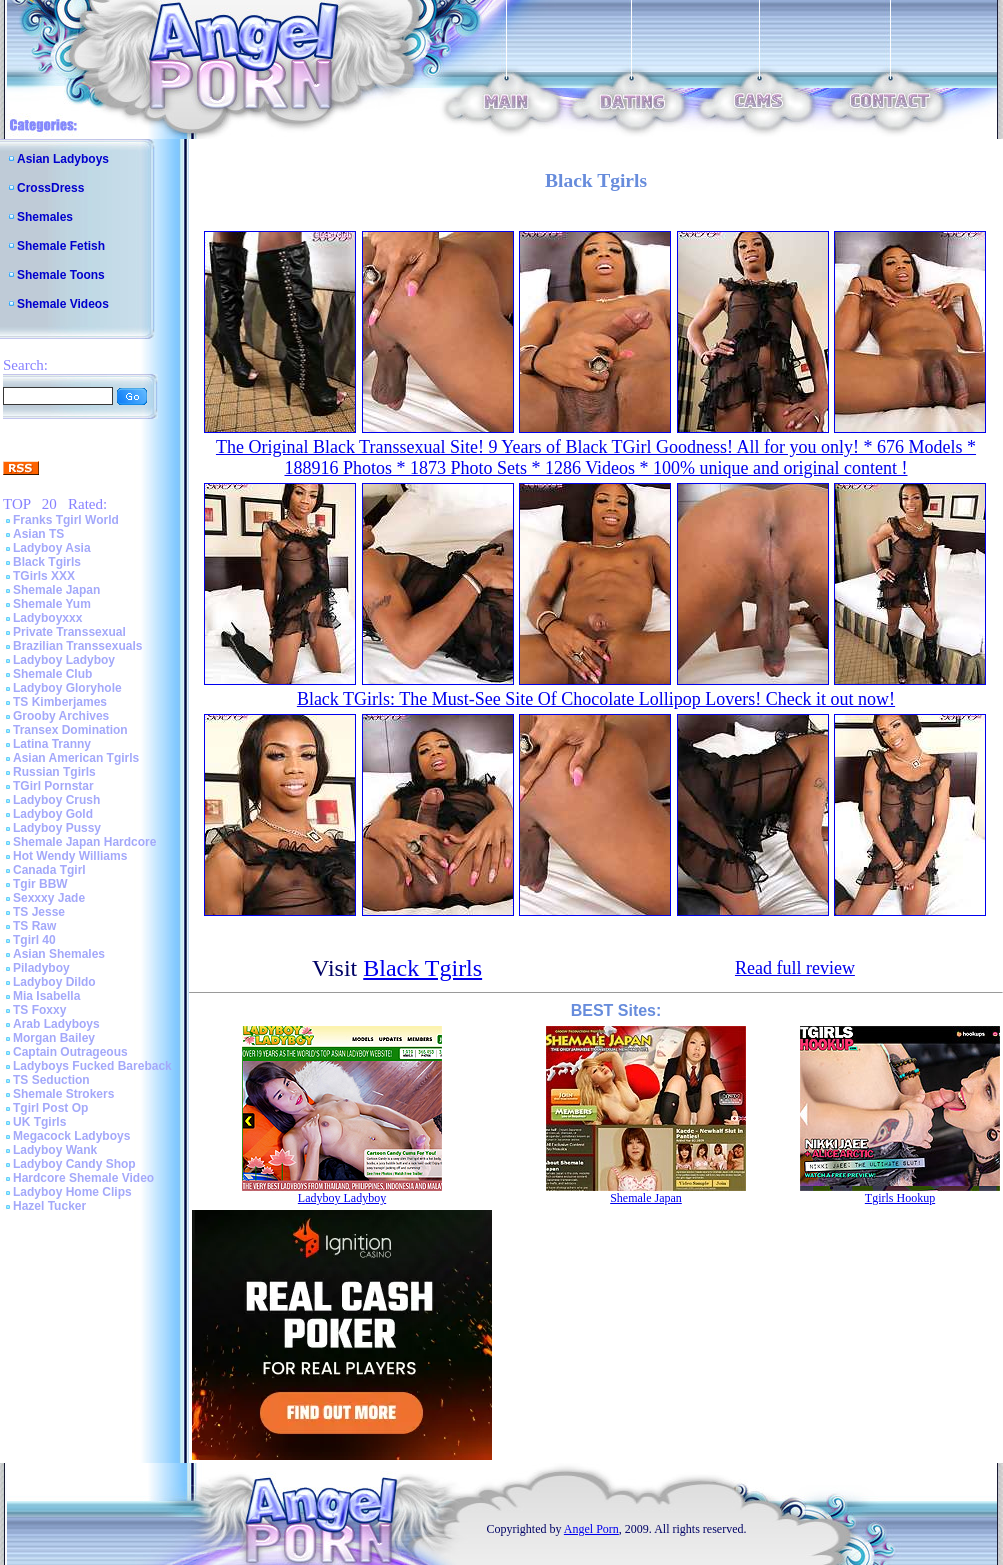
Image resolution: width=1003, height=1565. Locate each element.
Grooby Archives (61, 716)
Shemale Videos (63, 304)
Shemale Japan (56, 590)
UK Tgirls (39, 1122)
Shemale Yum (52, 604)
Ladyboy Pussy (57, 828)
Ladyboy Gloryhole (67, 688)
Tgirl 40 (34, 940)
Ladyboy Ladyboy (64, 660)
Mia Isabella (46, 996)
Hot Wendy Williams (70, 856)
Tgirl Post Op (50, 1108)
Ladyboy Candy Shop (74, 1164)
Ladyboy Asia (52, 548)
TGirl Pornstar (53, 786)
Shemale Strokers (63, 1094)
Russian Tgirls (54, 772)
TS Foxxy (39, 1010)
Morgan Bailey (54, 1038)
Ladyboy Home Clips (72, 1192)
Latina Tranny (52, 744)
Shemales (45, 217)
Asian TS (38, 534)
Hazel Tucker (49, 1206)
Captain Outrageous (70, 1052)
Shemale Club (52, 674)
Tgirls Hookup (900, 1198)
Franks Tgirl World (66, 520)
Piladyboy (41, 968)
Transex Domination (70, 730)
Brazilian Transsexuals (77, 646)
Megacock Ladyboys (71, 1136)
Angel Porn (591, 1529)
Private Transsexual (69, 632)
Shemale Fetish (61, 246)
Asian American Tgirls (76, 758)
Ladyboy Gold (53, 814)
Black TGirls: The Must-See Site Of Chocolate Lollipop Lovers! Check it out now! (596, 699)
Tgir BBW (40, 884)
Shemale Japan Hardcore (84, 842)
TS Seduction (51, 1080)
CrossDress (50, 188)
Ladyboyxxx (47, 618)
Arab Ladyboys (56, 1024)
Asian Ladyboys (63, 159)
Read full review (795, 968)
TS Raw (34, 926)
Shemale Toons (61, 275)
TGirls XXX (44, 576)
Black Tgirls (47, 562)
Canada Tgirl (49, 870)
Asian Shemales (59, 954)
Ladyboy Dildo (54, 982)
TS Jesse (39, 912)
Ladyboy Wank (55, 1150)
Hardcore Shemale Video (83, 1178)
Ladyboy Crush (56, 800)
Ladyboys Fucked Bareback (92, 1066)
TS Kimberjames (60, 702)
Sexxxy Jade (49, 898)
